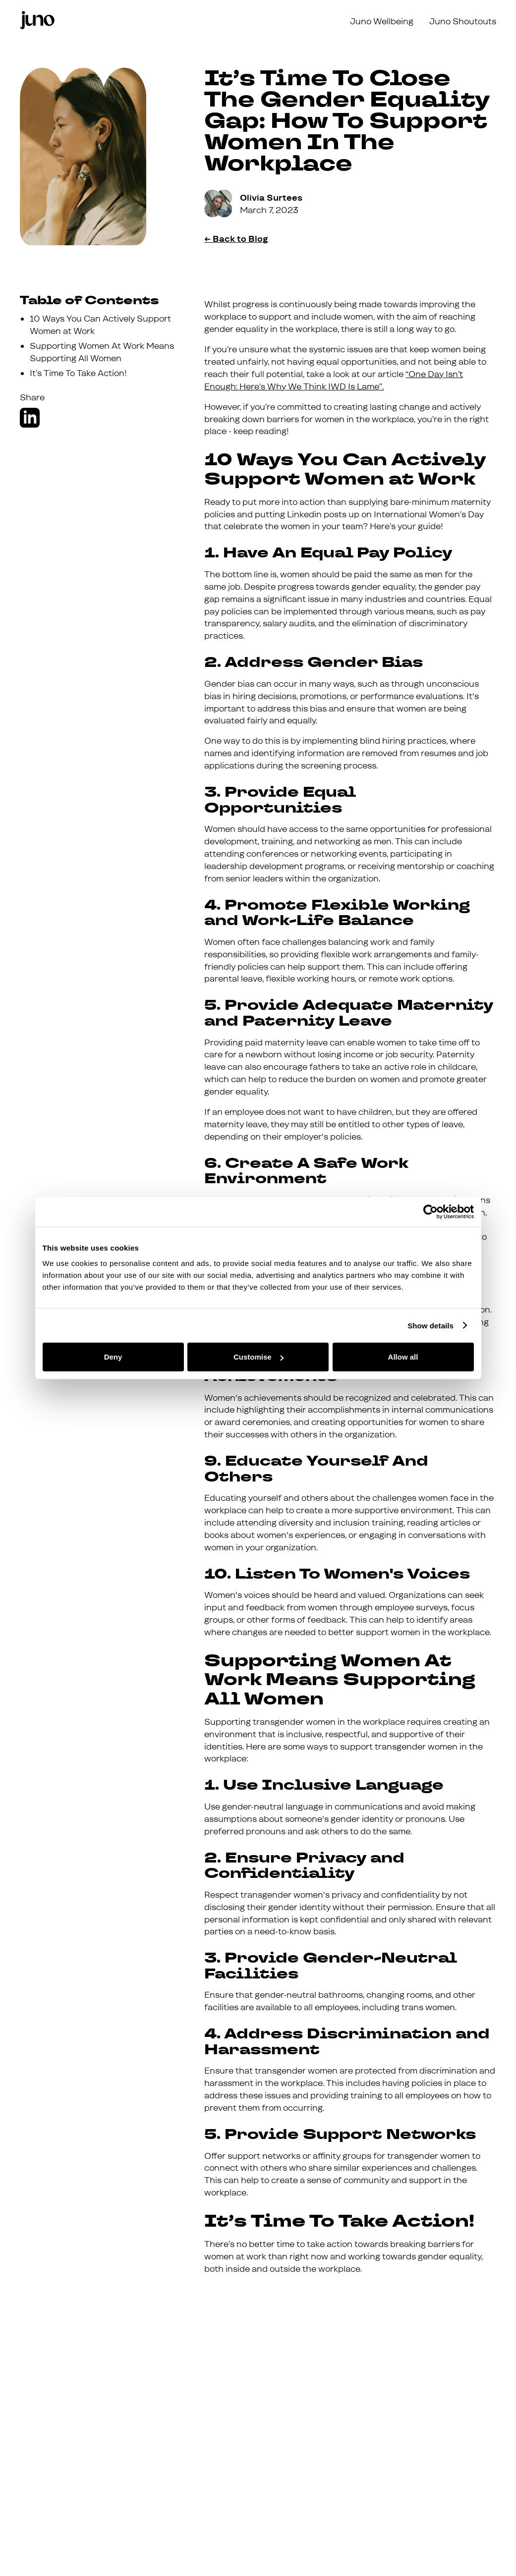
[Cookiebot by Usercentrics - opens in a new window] (430, 1211)
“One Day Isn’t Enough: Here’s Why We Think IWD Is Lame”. (333, 380)
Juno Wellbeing (381, 21)
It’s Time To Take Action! (78, 373)
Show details (430, 1325)
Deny (113, 1357)
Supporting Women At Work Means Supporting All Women (102, 352)
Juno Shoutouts (462, 21)
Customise (258, 1357)
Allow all (403, 1357)
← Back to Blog (236, 239)
